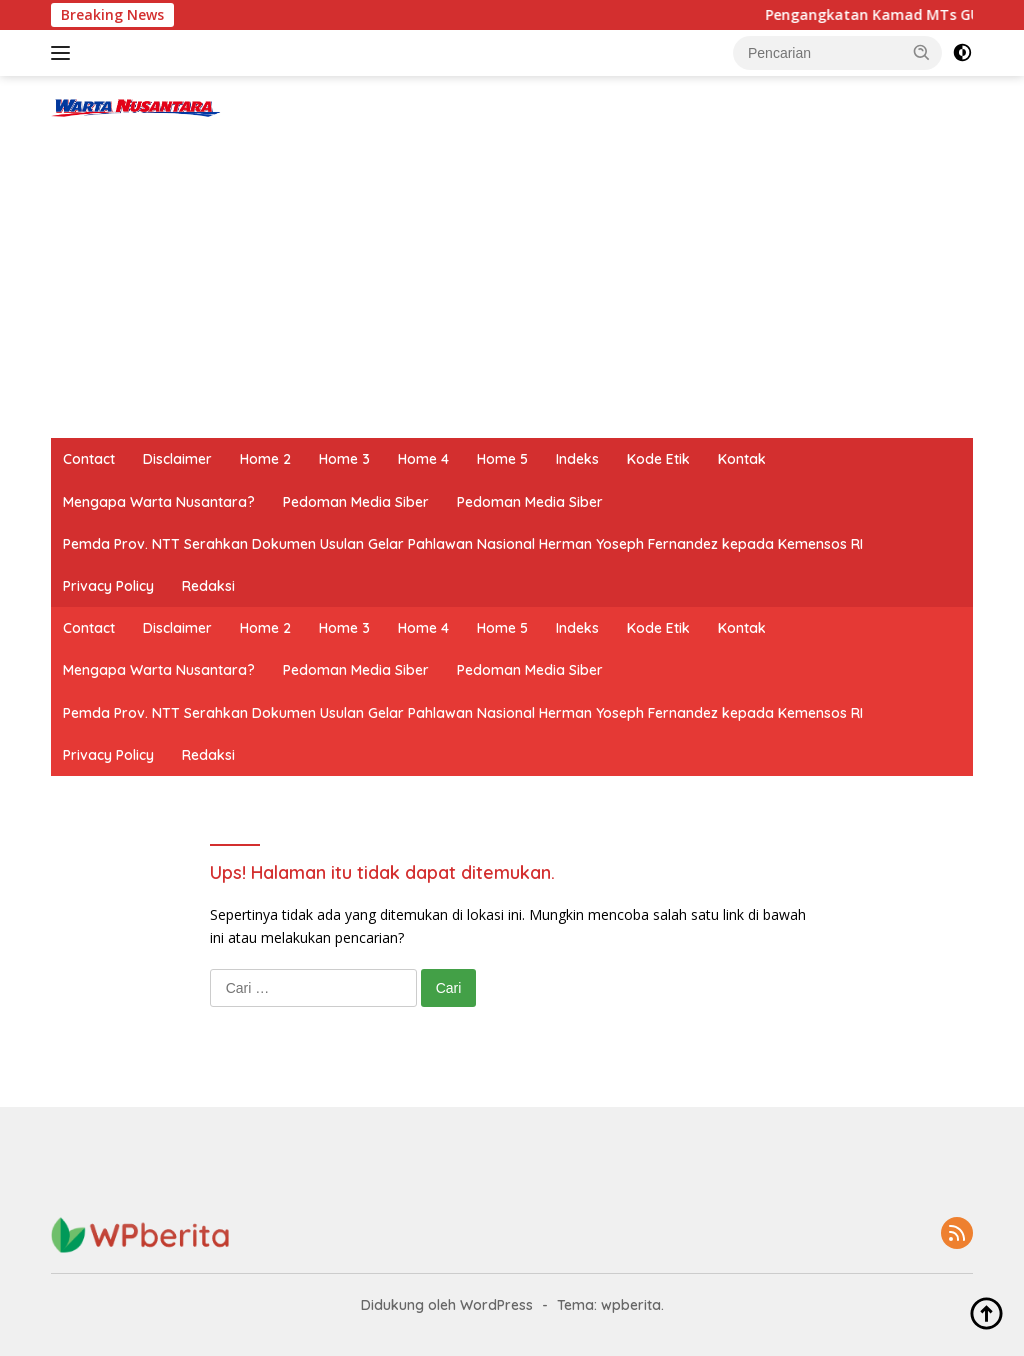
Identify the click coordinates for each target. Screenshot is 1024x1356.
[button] (922, 52)
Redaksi (208, 586)
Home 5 (502, 459)
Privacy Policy (108, 586)
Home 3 (344, 459)
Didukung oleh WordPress (447, 1305)
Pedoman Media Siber (356, 502)
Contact (89, 459)
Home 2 (265, 459)
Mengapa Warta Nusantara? (159, 502)
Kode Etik (658, 459)
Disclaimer (177, 459)
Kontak (742, 459)
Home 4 (423, 459)
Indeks (577, 459)
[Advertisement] (512, 288)
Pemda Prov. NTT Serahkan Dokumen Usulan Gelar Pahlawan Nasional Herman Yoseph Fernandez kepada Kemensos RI (463, 544)
